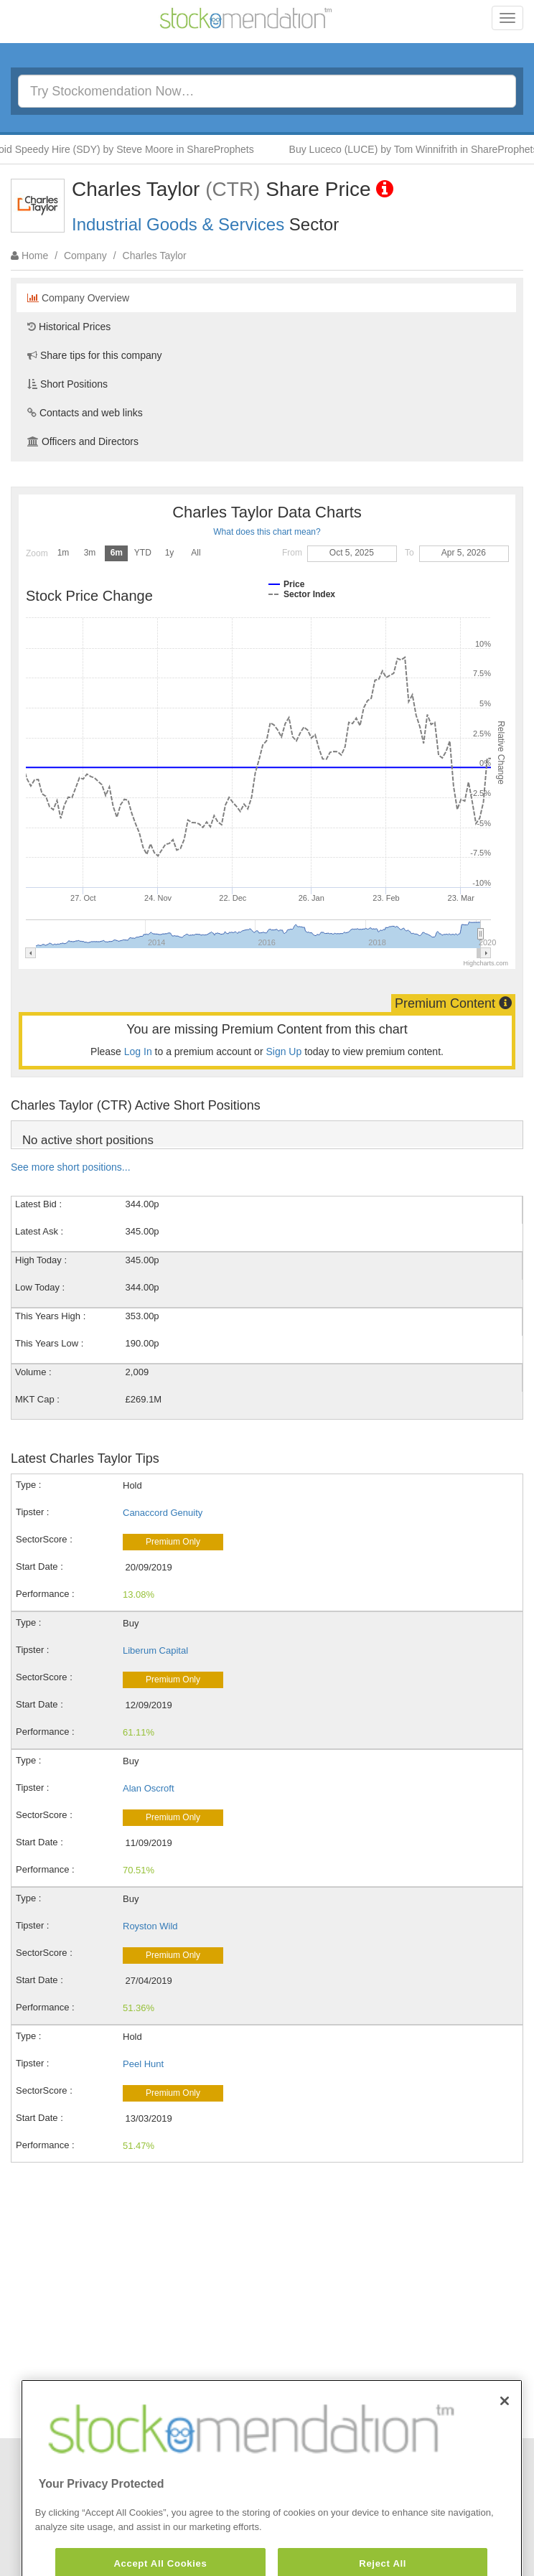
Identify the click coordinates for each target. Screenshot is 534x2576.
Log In (138, 1051)
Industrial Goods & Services (178, 224)
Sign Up (283, 1051)
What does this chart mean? (266, 532)
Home (35, 255)
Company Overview (78, 298)
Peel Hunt (143, 2064)
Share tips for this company (94, 355)
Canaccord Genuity (162, 1512)
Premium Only (173, 1542)
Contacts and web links (85, 412)
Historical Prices (69, 326)
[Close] (504, 2434)
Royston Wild (150, 1926)
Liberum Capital (155, 1650)
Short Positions (67, 384)
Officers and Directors (83, 441)
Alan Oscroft (148, 1788)
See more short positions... (71, 1167)
